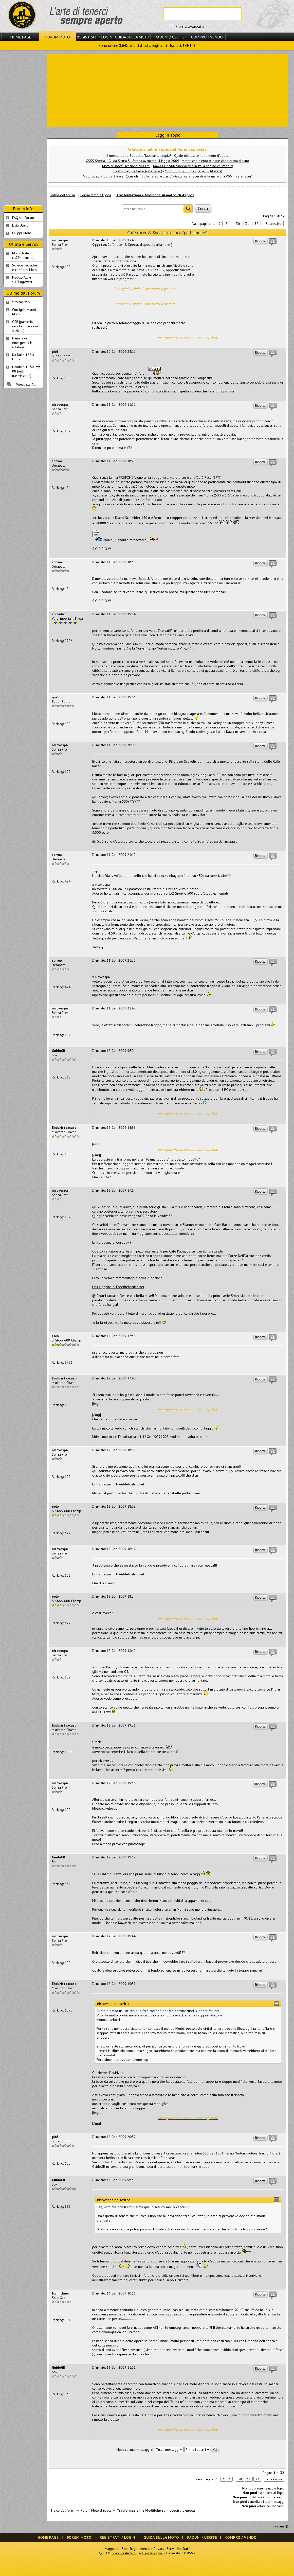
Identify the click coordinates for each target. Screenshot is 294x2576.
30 (238, 223)
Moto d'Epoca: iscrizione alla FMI (126, 166)
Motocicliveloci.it (104, 1808)
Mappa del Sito (116, 2548)
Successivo (274, 223)
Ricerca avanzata (189, 26)
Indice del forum (62, 195)
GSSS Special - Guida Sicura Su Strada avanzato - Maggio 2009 (132, 161)
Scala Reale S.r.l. (124, 2553)
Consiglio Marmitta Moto (25, 311)
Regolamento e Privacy (147, 2548)
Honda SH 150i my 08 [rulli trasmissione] (26, 371)
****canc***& (21, 302)
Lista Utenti (20, 225)
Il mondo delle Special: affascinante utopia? (139, 155)
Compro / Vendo (207, 37)
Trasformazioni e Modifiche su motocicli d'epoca (155, 195)
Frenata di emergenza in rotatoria (22, 342)
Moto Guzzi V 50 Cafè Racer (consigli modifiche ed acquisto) (127, 176)
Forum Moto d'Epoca (95, 195)
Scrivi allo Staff (178, 2548)
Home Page (20, 37)
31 (247, 223)
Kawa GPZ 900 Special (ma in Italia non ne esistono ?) (193, 166)
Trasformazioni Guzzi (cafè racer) (137, 171)
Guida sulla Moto (132, 37)
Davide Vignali (153, 2553)
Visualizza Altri (26, 384)
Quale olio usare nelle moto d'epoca (201, 155)
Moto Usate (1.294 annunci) (23, 255)
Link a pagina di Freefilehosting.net (118, 1287)
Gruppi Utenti (22, 233)
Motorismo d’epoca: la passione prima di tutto (215, 161)
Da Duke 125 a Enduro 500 (23, 357)
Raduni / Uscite (169, 37)
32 (256, 223)
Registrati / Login (94, 37)
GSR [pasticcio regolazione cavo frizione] (25, 326)
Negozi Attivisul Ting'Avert (22, 279)
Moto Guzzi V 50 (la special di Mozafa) (193, 171)
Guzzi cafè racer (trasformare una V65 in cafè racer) (213, 176)
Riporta (260, 241)
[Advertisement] (167, 89)
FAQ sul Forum (23, 217)
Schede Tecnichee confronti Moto (24, 267)
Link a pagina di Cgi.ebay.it (111, 1242)
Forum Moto (57, 37)
